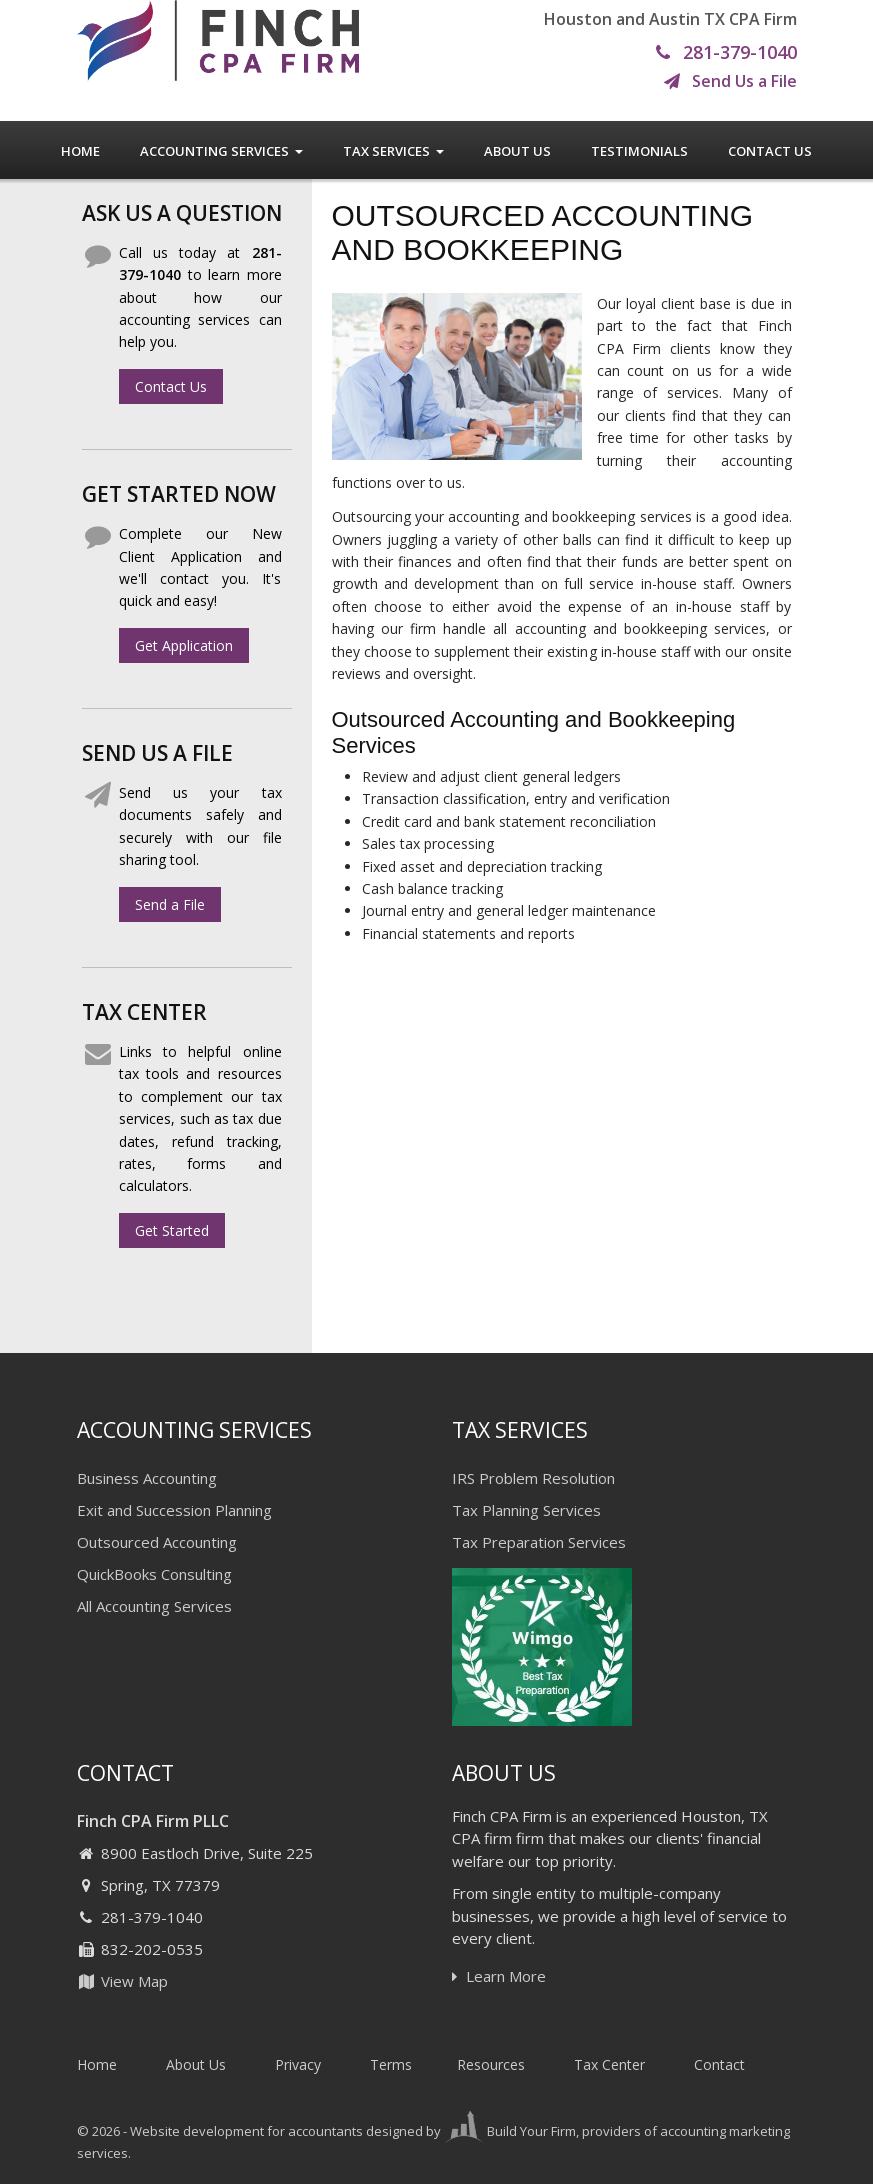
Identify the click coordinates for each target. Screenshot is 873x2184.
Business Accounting (147, 1478)
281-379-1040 (726, 53)
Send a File (170, 904)
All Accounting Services (154, 1606)
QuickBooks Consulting (154, 1574)
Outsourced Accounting (157, 1542)
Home (80, 151)
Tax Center (609, 2064)
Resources (491, 2064)
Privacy (298, 2064)
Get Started (172, 1230)
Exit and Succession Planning (174, 1510)
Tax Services (393, 151)
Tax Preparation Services (539, 1542)
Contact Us (770, 151)
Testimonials (639, 151)
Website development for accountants (246, 2131)
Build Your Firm (510, 2131)
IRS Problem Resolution (533, 1478)
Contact (719, 2064)
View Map (122, 1981)
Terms (391, 2064)
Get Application (184, 645)
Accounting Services (221, 151)
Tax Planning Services (526, 1510)
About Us (517, 151)
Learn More (499, 1976)
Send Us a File (730, 82)
